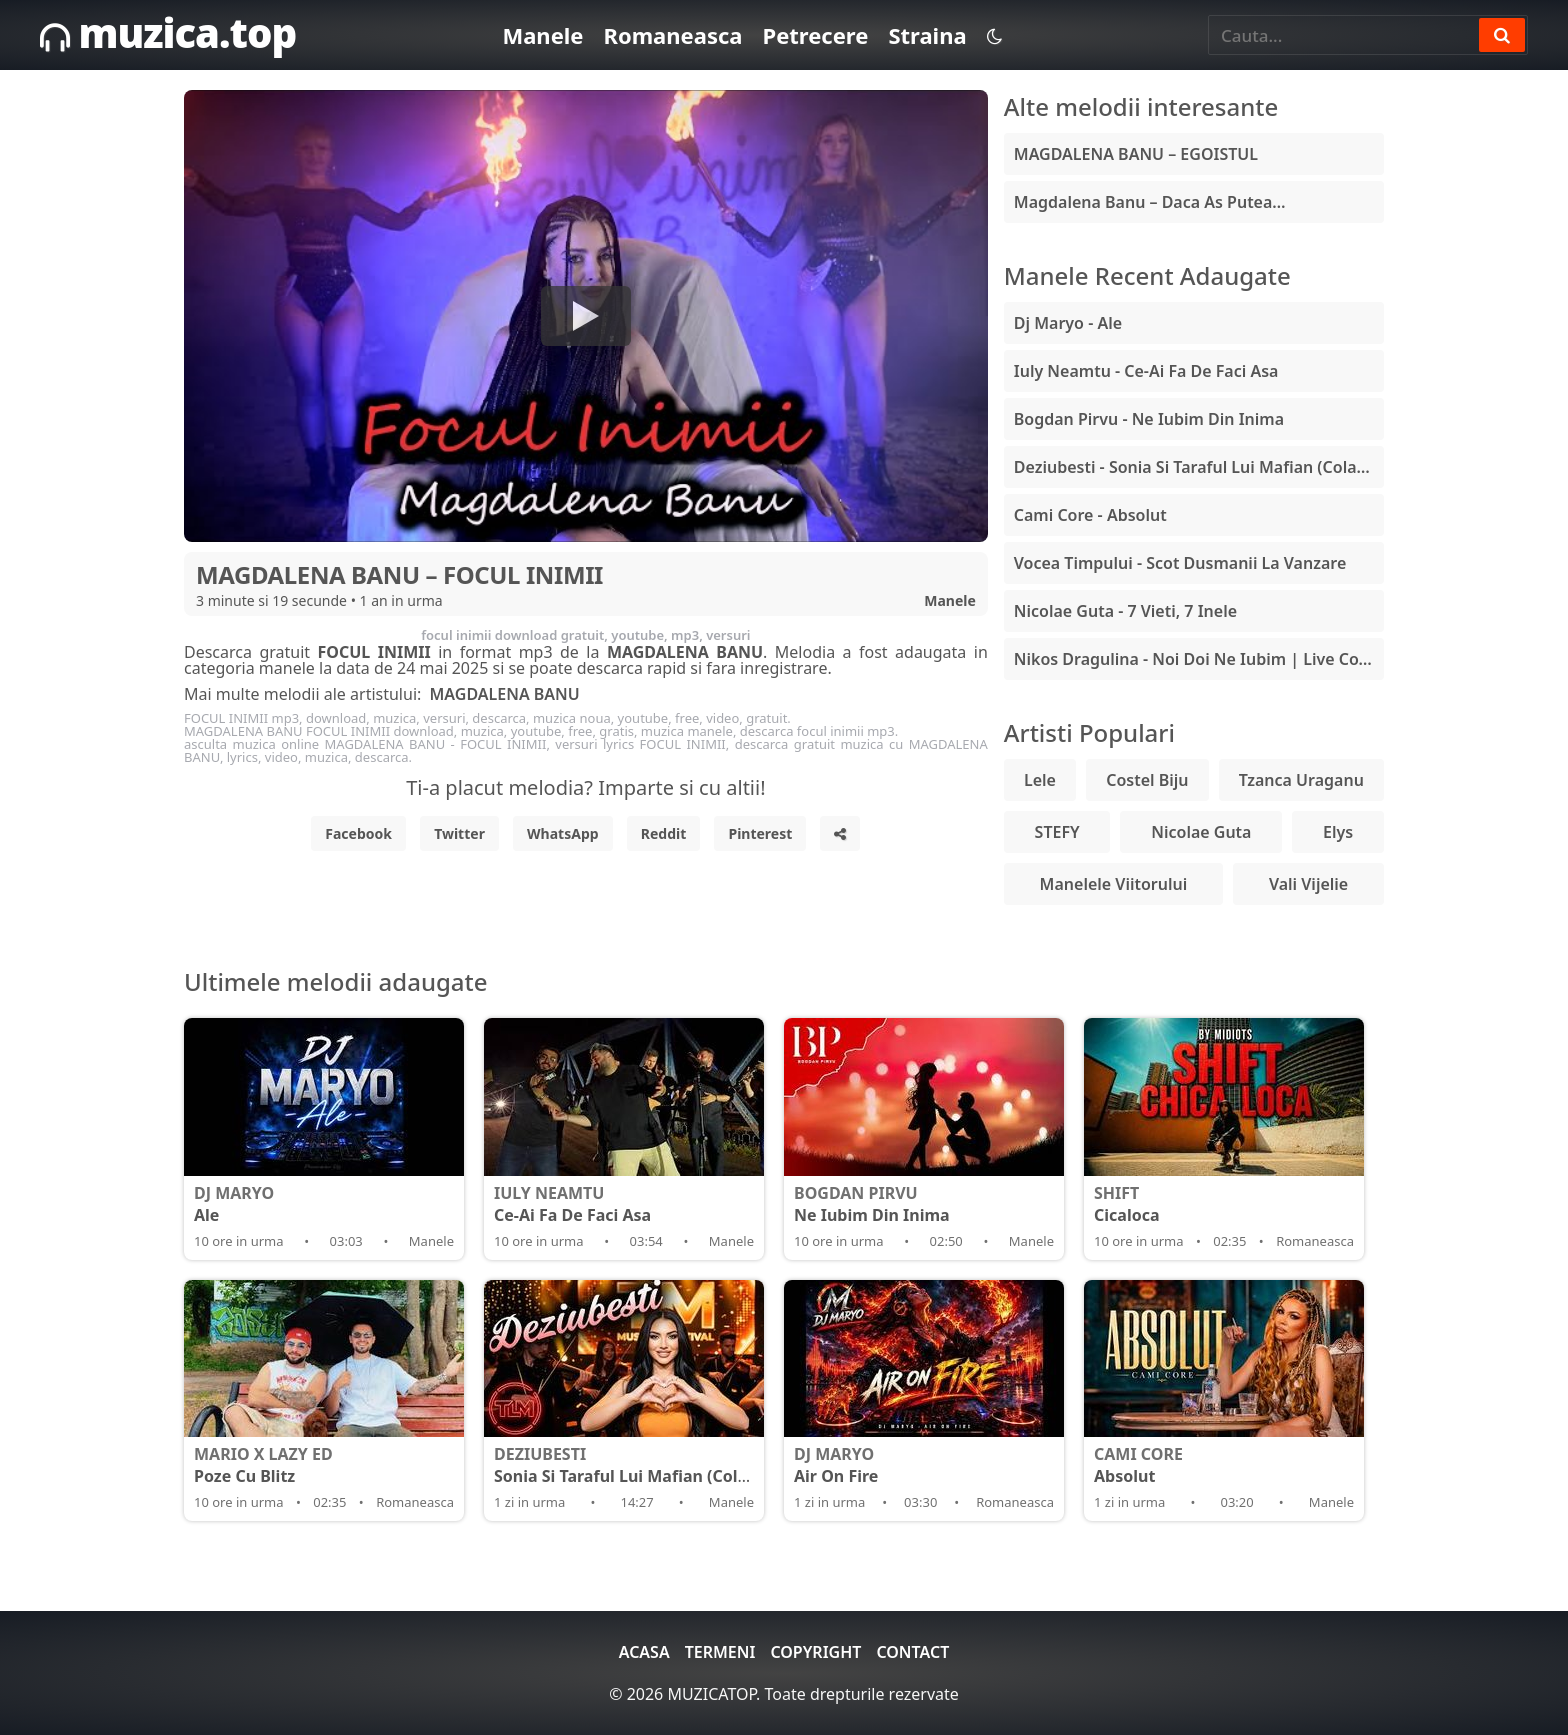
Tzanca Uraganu (1301, 780)
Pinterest (760, 833)
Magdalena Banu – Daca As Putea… (1150, 202)
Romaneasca (672, 35)
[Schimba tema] (994, 35)
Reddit (664, 833)
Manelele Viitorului (1114, 884)
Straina (927, 35)
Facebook (358, 833)
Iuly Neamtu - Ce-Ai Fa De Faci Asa (1146, 371)
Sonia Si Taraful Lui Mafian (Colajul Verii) (653, 1465)
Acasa (644, 1652)
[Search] (1502, 35)
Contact (912, 1652)
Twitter (459, 833)
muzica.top (168, 32)
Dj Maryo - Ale (1068, 323)
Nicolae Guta (1201, 832)
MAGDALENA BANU (504, 694)
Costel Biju (1147, 780)
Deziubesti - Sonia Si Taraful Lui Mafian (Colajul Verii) (1199, 467)
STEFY (1057, 832)
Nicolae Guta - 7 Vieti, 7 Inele (1125, 611)
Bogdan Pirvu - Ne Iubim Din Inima (1149, 419)
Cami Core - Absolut (1090, 515)
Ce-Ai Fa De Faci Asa (624, 1204)
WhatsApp (563, 833)
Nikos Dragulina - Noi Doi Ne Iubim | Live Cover (1199, 659)
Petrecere (815, 35)
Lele (1040, 780)
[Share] (840, 833)
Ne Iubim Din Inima (924, 1204)
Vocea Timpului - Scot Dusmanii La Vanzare (1180, 563)
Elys (1338, 832)
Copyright (815, 1652)
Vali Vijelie (1308, 884)
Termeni (720, 1652)
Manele (542, 35)
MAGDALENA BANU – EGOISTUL (1136, 154)
